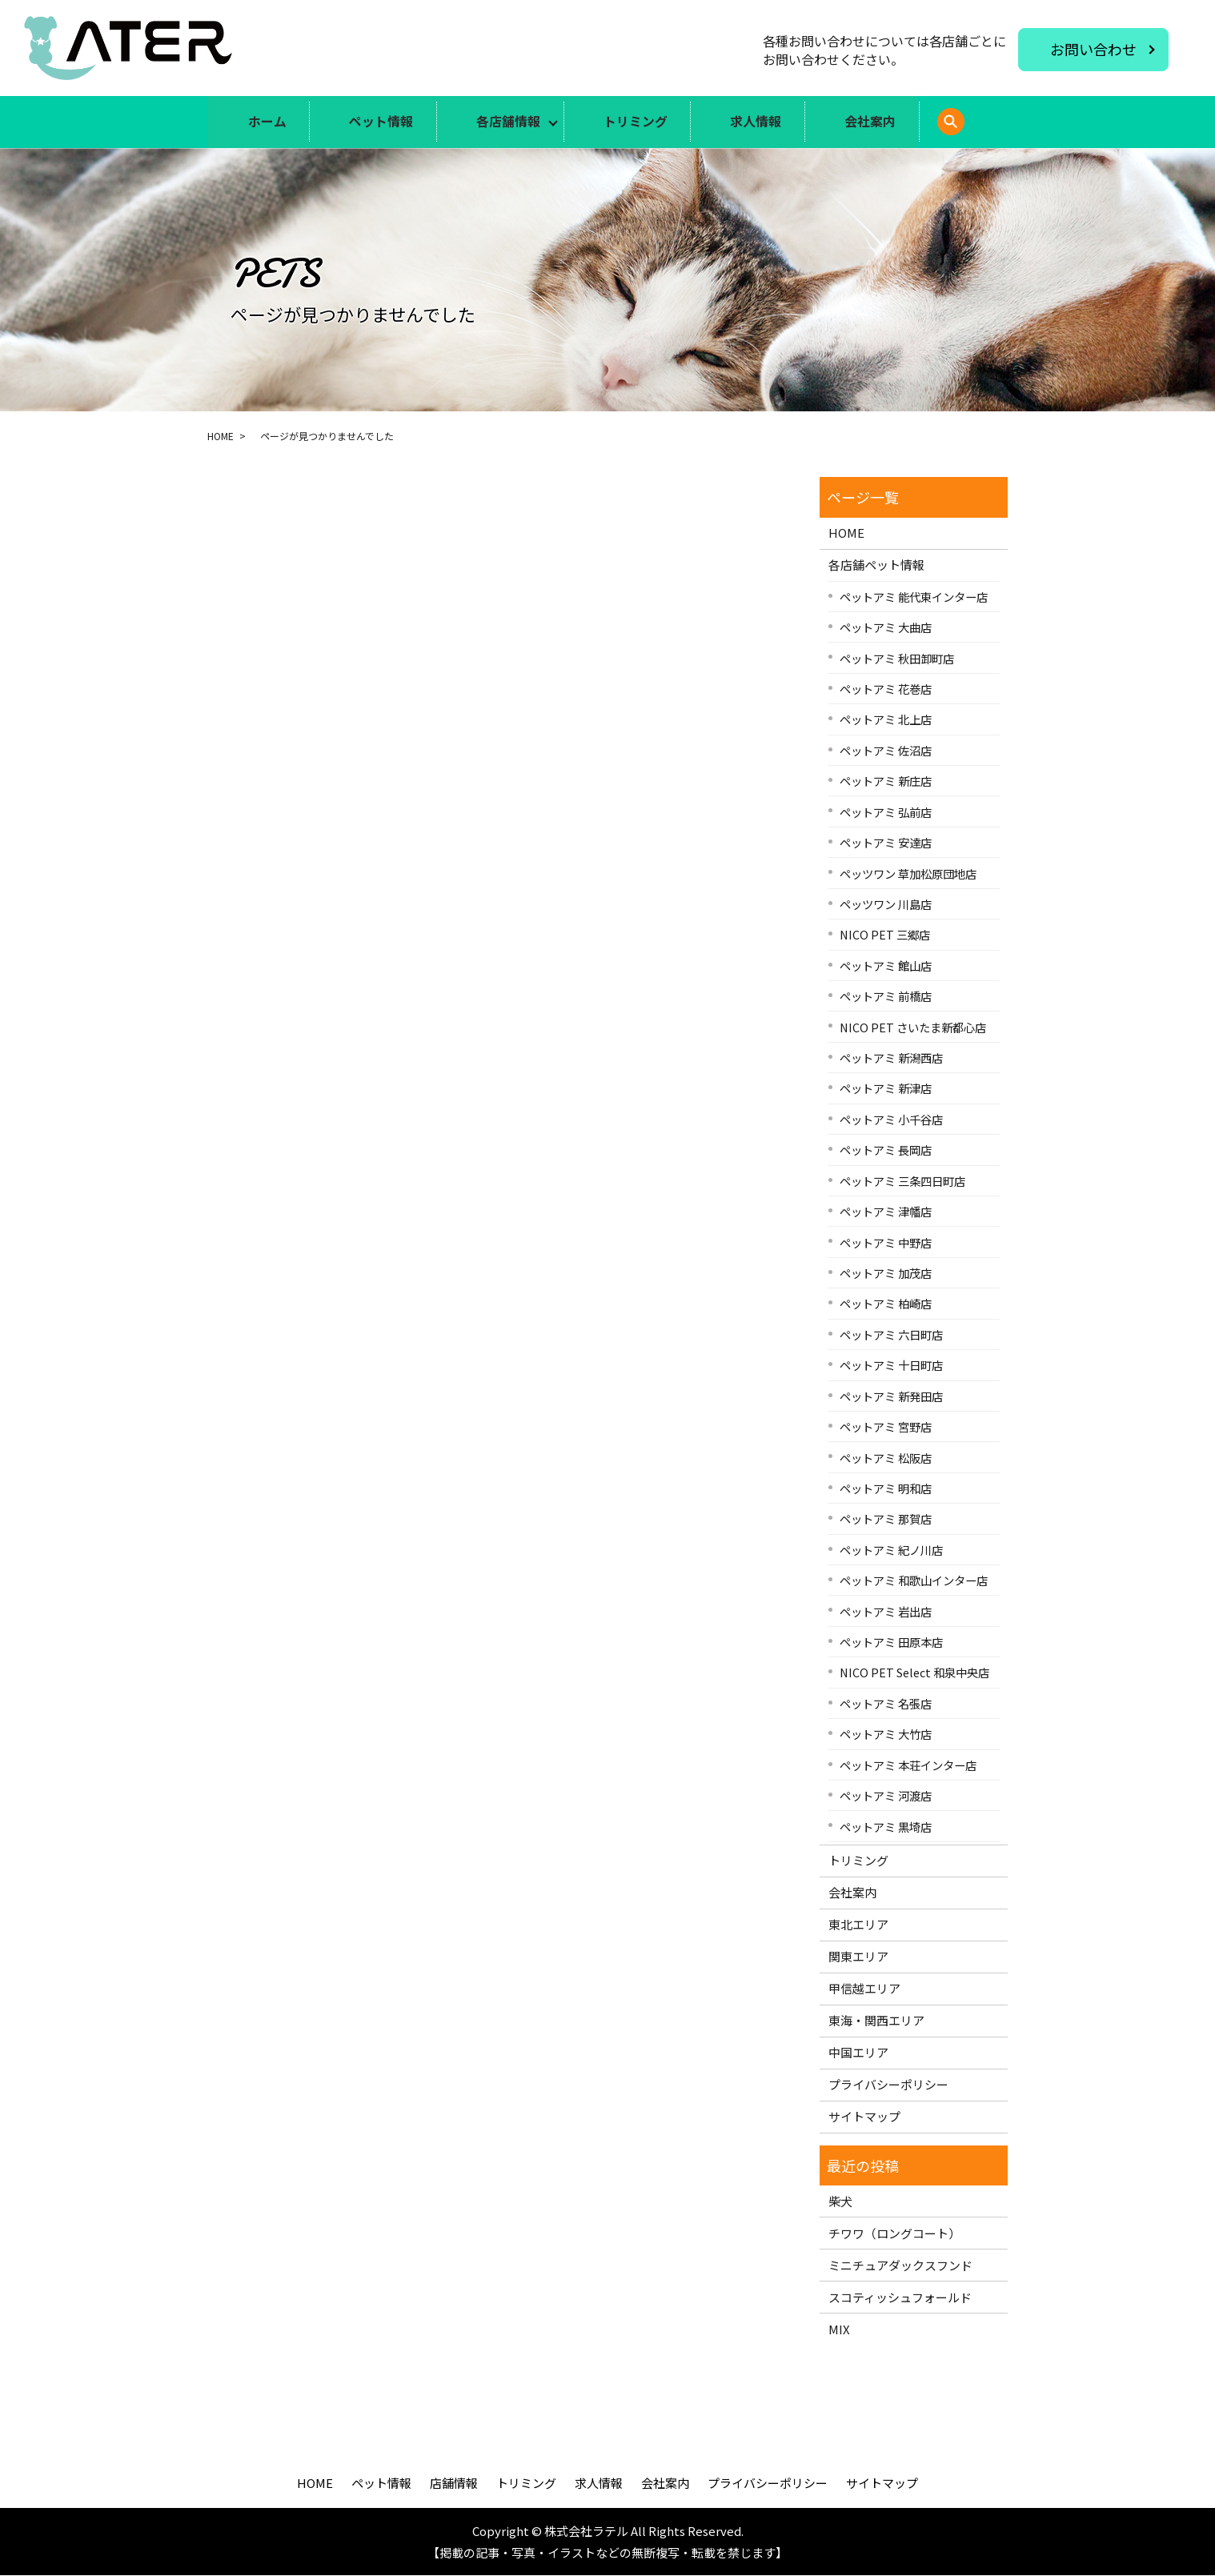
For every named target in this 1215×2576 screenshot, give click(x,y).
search (981, 130)
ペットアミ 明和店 (886, 1488)
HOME (220, 436)
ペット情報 (377, 122)
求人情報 (761, 122)
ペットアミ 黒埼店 (886, 1826)
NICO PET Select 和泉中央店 (914, 1673)
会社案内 (878, 122)
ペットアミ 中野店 (886, 1242)
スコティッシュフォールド (900, 2298)
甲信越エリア (864, 1989)
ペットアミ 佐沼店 (886, 751)
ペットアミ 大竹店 (886, 1734)
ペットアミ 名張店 (886, 1704)
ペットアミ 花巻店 (886, 689)
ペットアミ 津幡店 (886, 1212)
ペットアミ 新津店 (886, 1088)
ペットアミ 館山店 (886, 966)
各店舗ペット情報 (876, 565)
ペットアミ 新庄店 (886, 781)
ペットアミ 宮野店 (886, 1427)
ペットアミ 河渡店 (886, 1796)
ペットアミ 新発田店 (891, 1396)
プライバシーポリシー (888, 2085)
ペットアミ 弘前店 (886, 812)
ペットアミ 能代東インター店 (914, 597)
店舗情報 (454, 2483)
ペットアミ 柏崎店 (886, 1304)
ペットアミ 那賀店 (886, 1519)
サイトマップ (864, 2117)
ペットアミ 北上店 (886, 719)
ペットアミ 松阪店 (886, 1457)
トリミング (638, 122)
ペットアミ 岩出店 (886, 1612)
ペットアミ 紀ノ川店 (891, 1550)
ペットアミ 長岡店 (886, 1150)
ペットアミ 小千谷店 (891, 1120)
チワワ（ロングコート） (894, 2233)
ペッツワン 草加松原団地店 (908, 873)
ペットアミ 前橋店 (886, 996)
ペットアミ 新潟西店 (891, 1058)
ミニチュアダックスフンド (900, 2266)
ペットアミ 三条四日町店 (902, 1181)
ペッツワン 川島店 (886, 904)
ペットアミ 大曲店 (886, 627)
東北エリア (858, 1925)
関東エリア (858, 1957)
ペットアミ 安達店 (886, 843)
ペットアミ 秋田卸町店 (897, 658)
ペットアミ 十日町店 (891, 1365)
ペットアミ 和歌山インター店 (914, 1580)
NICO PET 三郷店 (885, 935)
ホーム (260, 122)
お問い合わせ (1093, 48)
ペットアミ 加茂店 (886, 1273)
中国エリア (858, 2053)
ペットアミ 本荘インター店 (908, 1765)
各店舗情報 (507, 122)
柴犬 (840, 2201)
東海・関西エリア (876, 2021)
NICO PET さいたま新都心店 (913, 1028)
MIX (839, 2330)
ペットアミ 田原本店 (891, 1642)
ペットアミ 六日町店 (891, 1335)
